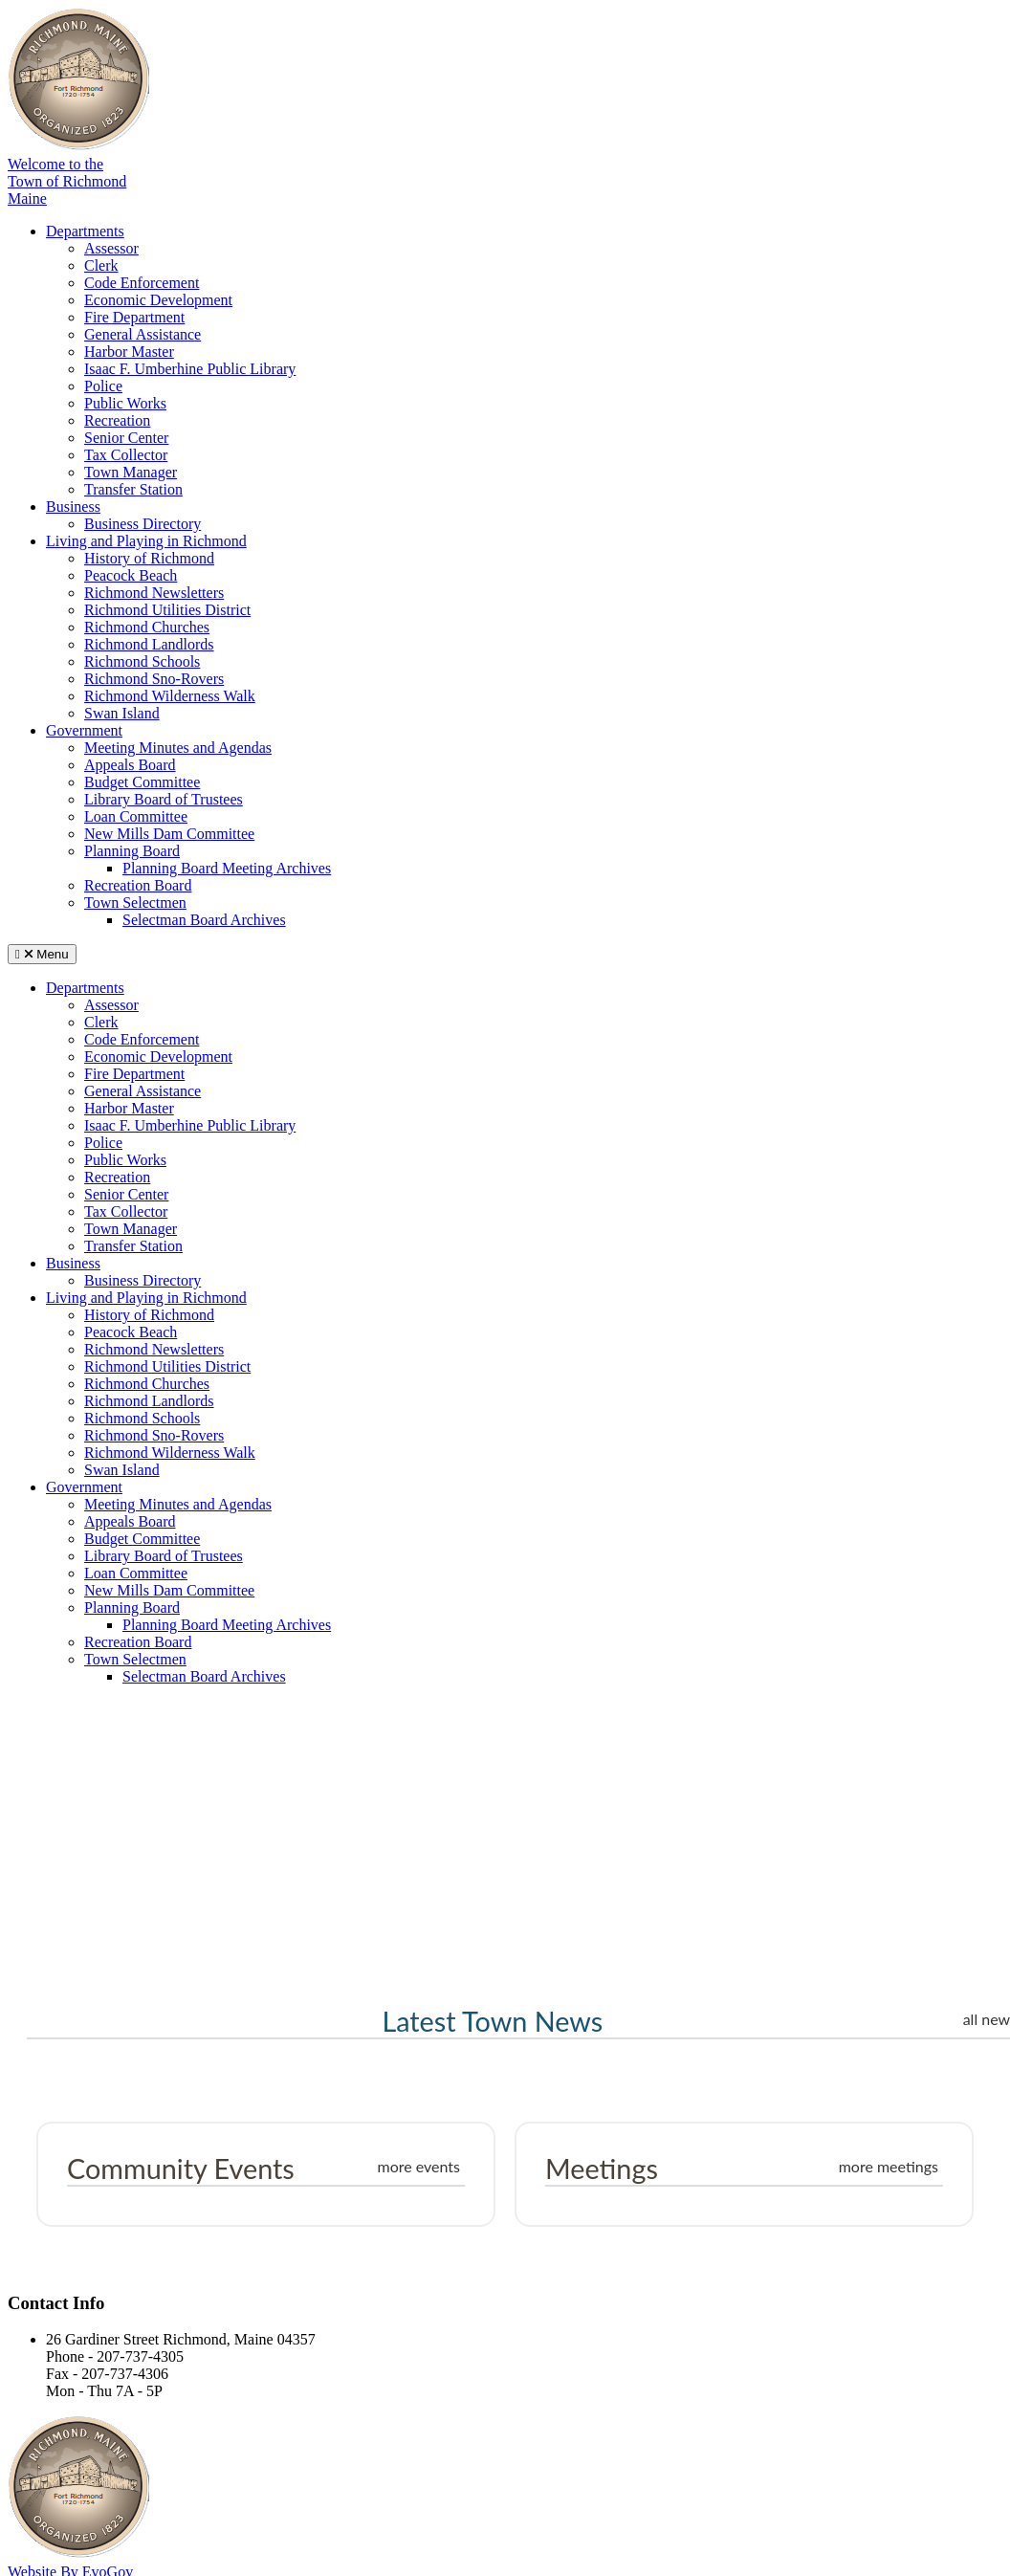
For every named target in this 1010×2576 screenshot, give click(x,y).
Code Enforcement (141, 283)
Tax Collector (125, 455)
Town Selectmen (135, 902)
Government (84, 730)
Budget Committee (142, 782)
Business (73, 506)
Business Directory (142, 524)
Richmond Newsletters (154, 592)
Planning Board (132, 851)
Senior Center (126, 437)
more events (418, 2166)
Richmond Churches (146, 627)
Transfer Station (133, 489)
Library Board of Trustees (163, 799)
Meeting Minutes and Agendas (178, 747)
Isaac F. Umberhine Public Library (190, 369)
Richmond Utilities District (167, 610)
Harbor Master (129, 351)
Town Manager (130, 472)
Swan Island (122, 713)
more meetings (888, 2166)
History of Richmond (149, 558)
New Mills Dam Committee (169, 834)
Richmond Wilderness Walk (169, 696)
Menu (42, 954)
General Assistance (142, 334)
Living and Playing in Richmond (146, 541)
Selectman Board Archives (204, 920)
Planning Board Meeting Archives (226, 868)
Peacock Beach (130, 575)
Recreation (117, 420)
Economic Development (158, 300)
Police (103, 386)
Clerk (101, 265)
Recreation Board (137, 885)
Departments (85, 231)
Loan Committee (135, 816)
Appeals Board (130, 765)
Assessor (111, 248)
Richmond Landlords (149, 644)
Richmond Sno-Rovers (154, 679)
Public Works (125, 403)
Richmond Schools (142, 661)
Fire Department (134, 317)
